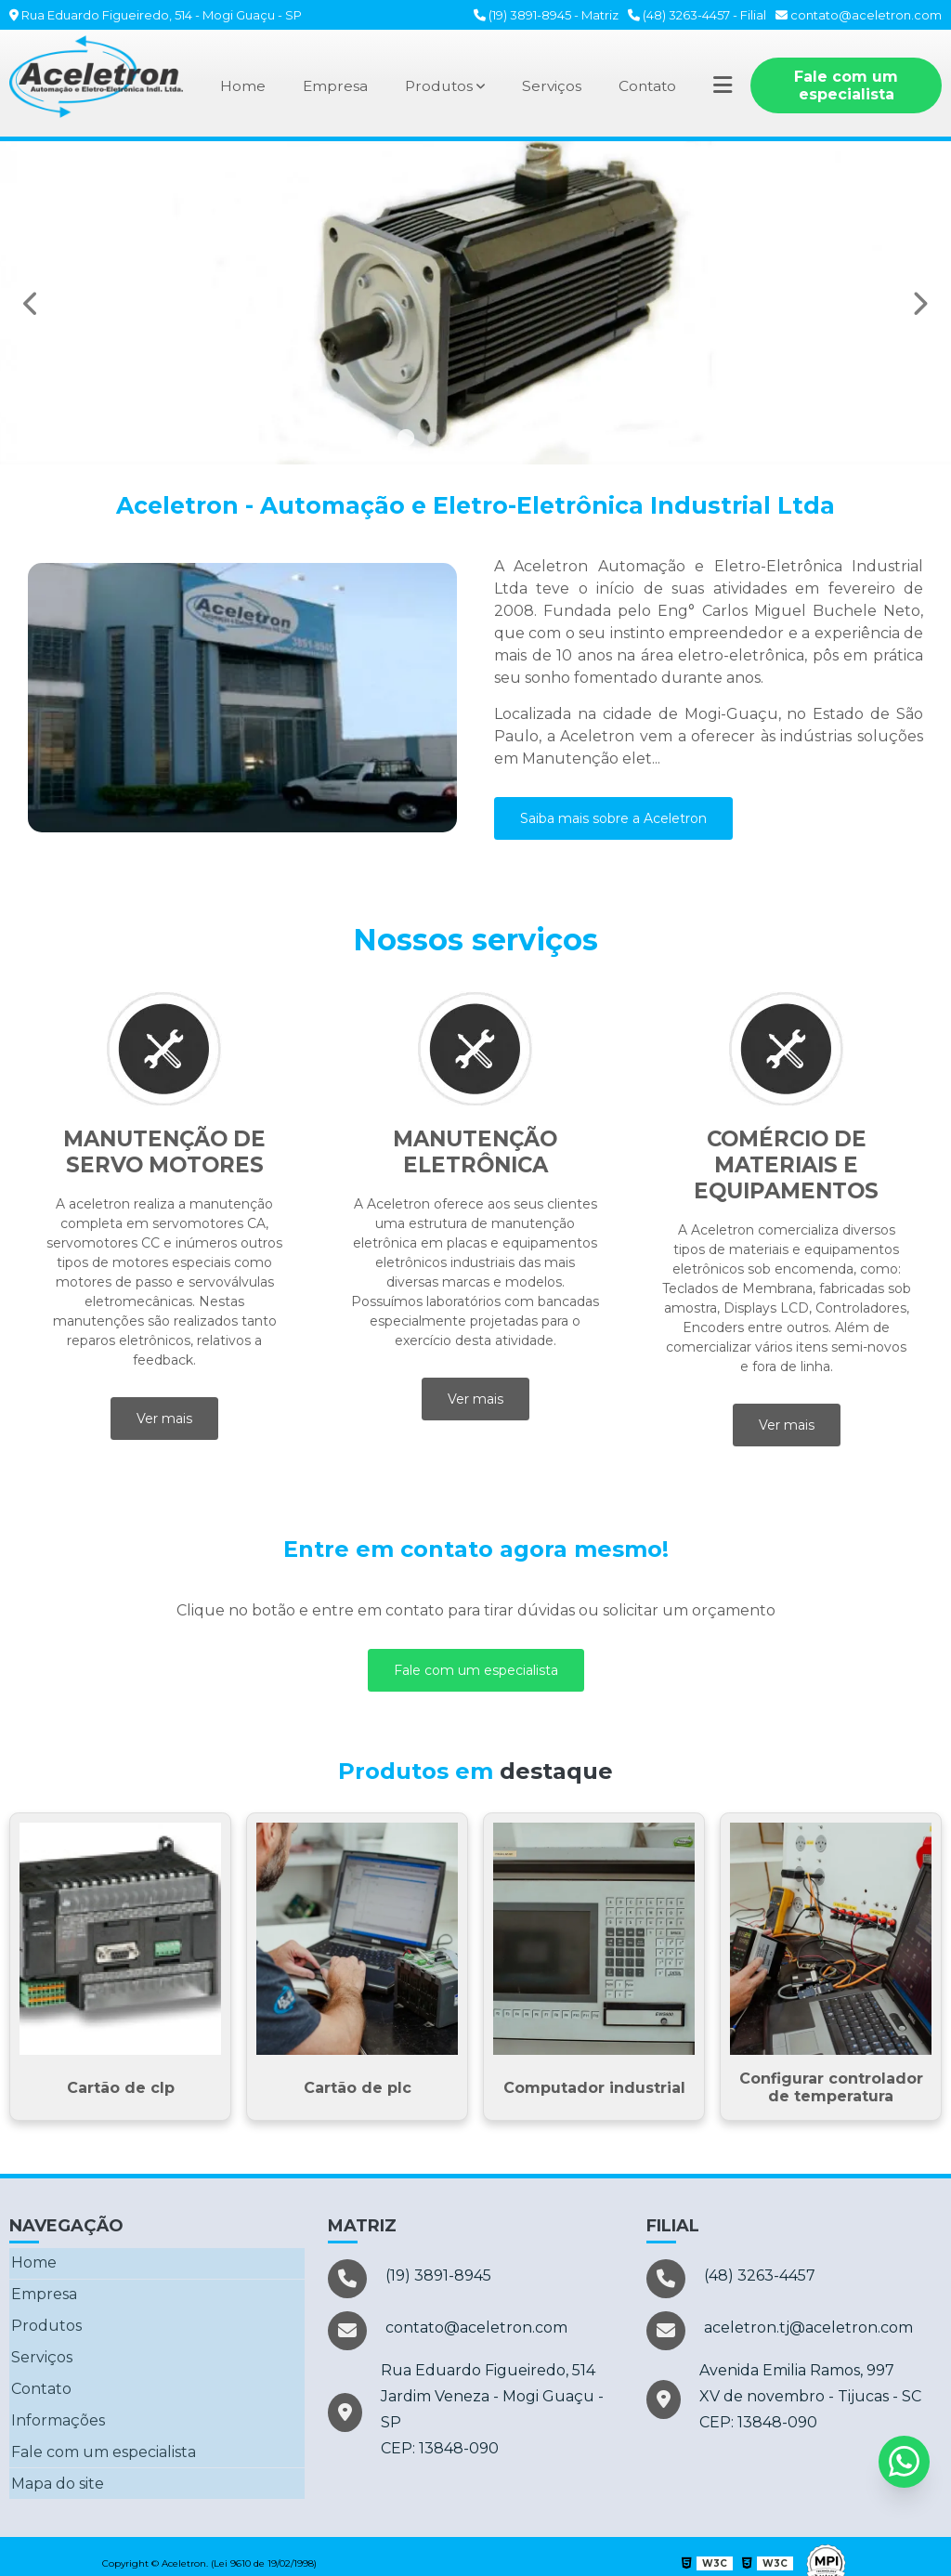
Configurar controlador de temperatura (831, 2087)
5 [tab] (517, 441)
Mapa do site (55, 2470)
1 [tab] (406, 441)
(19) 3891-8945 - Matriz (546, 14)
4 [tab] (489, 441)
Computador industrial (594, 2088)
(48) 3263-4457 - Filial (697, 14)
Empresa (334, 86)
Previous (31, 303)
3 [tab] (461, 441)
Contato (652, 86)
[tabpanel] (475, 302)
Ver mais (164, 1418)
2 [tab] (433, 441)
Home (241, 86)
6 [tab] (545, 441)
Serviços (554, 86)
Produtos (439, 86)
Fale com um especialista (850, 85)
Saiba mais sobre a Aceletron (613, 818)
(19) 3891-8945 (409, 2278)
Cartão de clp (121, 2088)
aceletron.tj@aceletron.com (779, 2331)
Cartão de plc (357, 2088)
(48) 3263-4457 (730, 2278)
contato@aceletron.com (858, 14)
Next (919, 303)
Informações (56, 2411)
